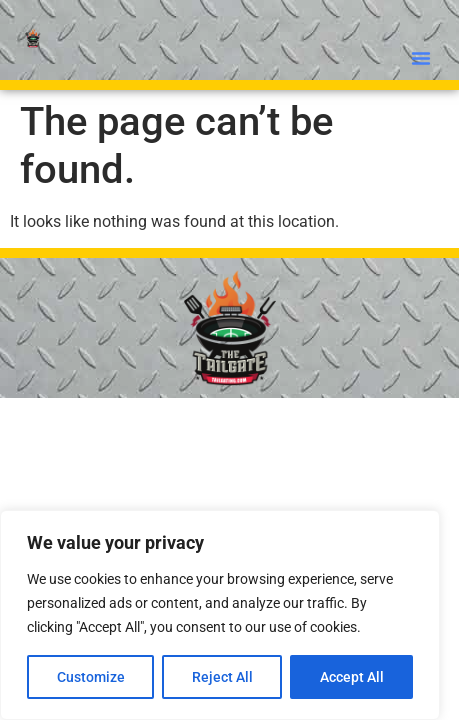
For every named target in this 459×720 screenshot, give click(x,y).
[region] (220, 615)
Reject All (222, 677)
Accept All (352, 677)
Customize (91, 677)
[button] (421, 58)
